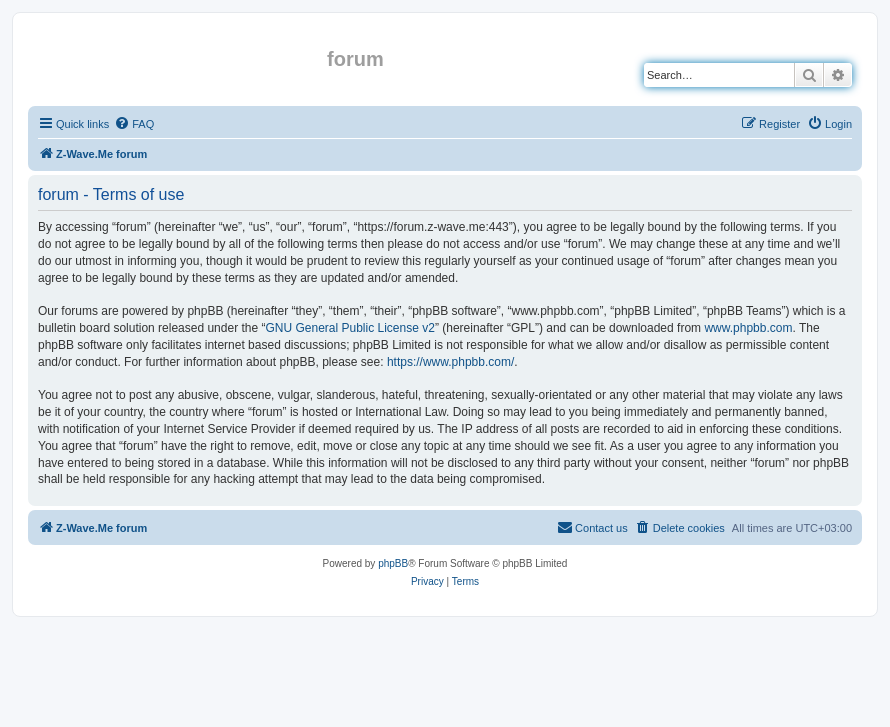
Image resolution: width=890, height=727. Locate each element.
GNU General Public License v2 (349, 328)
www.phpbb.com (748, 328)
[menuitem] (134, 124)
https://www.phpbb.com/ (450, 362)
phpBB (393, 563)
